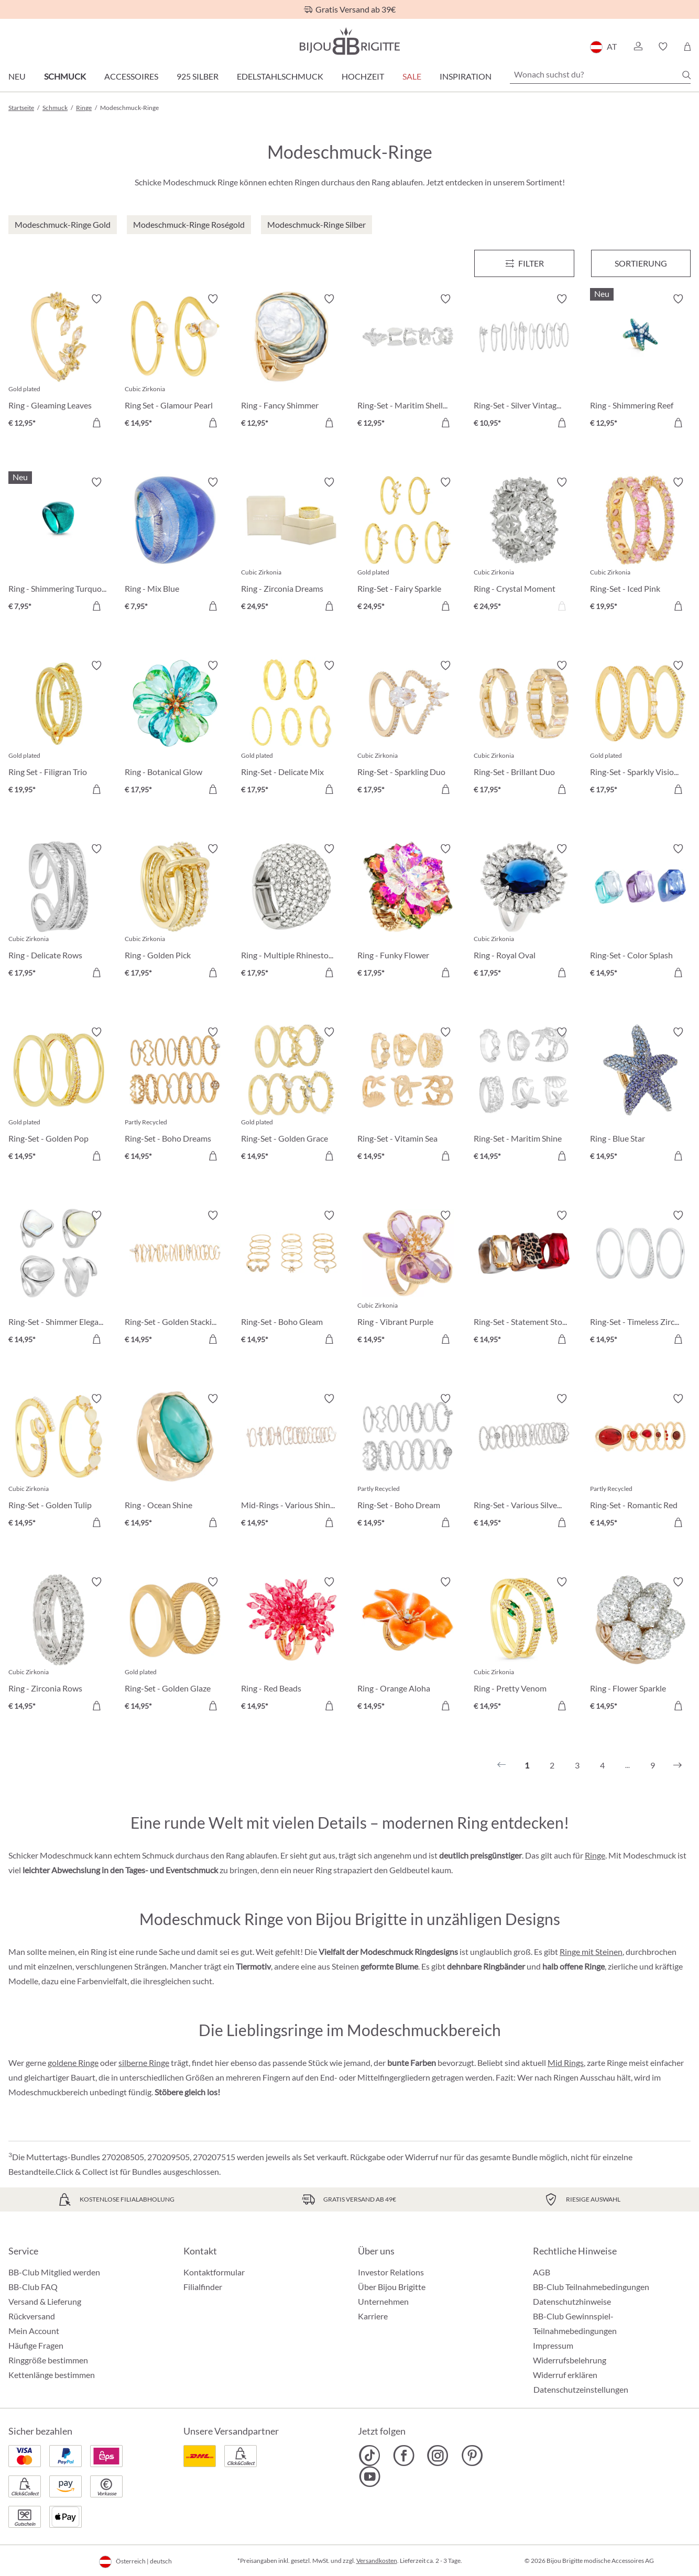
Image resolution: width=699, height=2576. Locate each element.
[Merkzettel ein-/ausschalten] (96, 299)
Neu (17, 76)
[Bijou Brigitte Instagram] (438, 2455)
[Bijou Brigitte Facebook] (404, 2455)
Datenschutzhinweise (572, 2301)
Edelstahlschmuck (280, 76)
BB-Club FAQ (33, 2287)
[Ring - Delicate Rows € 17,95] (58, 912)
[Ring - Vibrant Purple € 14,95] (407, 1279)
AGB (541, 2272)
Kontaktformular (214, 2272)
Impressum (553, 2345)
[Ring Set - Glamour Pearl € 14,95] (175, 362)
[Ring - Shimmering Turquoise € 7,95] (58, 546)
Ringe (595, 1855)
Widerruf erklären (565, 2375)
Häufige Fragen (35, 2345)
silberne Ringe (143, 2063)
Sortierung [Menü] (641, 263)
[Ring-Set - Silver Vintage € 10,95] (524, 362)
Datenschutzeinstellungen (580, 2389)
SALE (411, 76)
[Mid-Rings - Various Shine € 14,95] (291, 1462)
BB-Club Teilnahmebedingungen (591, 2287)
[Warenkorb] (687, 46)
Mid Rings (566, 2063)
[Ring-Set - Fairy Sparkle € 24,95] (407, 546)
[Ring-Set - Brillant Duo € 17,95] (524, 729)
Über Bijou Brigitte (391, 2287)
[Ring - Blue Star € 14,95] (640, 1095)
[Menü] (524, 263)
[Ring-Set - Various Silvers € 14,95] (524, 1462)
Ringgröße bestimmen (48, 2360)
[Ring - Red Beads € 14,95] (291, 1645)
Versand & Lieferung (44, 2301)
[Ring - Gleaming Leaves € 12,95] (58, 362)
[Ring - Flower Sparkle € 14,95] (640, 1645)
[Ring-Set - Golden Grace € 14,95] (291, 1095)
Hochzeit (363, 76)
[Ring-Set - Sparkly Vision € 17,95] (640, 729)
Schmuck (65, 76)
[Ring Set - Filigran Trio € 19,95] (58, 729)
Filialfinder (202, 2287)
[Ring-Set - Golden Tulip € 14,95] (58, 1462)
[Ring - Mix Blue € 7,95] (175, 546)
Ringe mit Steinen (591, 1951)
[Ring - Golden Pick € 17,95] (175, 912)
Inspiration (466, 76)
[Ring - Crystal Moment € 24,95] (524, 546)
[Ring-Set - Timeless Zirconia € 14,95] (640, 1279)
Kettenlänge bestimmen (51, 2375)
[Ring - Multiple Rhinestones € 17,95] (291, 912)
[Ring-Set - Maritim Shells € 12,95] (407, 362)
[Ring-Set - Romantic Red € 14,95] (640, 1462)
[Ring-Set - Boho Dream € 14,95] (407, 1462)
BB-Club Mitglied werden (54, 2272)
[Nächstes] (677, 1765)
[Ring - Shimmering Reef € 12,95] (640, 362)
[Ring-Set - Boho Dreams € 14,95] (175, 1095)
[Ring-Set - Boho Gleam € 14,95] (291, 1279)
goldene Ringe (73, 2063)
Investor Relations (391, 2272)
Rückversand (31, 2316)
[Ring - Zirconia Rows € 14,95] (58, 1645)
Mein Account (33, 2331)
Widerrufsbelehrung (569, 2360)
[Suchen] (686, 74)
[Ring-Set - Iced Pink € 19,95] (640, 546)
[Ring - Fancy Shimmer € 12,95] (291, 362)
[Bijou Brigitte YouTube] (369, 2476)
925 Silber (198, 76)
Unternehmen (383, 2301)
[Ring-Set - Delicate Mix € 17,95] (291, 729)
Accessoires (131, 76)
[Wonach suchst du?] (600, 74)
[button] (637, 46)
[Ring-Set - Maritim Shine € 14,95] (524, 1095)
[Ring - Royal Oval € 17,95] (524, 912)
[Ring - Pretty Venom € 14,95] (524, 1645)
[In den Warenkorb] (329, 422)
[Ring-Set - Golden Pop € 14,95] (58, 1095)
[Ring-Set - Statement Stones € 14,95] (524, 1279)
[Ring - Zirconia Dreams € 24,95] (291, 546)
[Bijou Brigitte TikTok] (369, 2455)
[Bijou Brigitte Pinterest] (472, 2455)
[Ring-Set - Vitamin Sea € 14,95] (407, 1095)
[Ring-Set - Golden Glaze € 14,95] (175, 1645)
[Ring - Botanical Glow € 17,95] (175, 729)
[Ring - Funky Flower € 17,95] (407, 912)
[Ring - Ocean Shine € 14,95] (175, 1462)
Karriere (373, 2316)
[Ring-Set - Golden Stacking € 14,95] (175, 1279)
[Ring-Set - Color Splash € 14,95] (640, 912)
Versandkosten (376, 2560)
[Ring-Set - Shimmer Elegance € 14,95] (58, 1279)
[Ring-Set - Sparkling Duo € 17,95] (407, 729)
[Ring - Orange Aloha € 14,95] (407, 1645)
